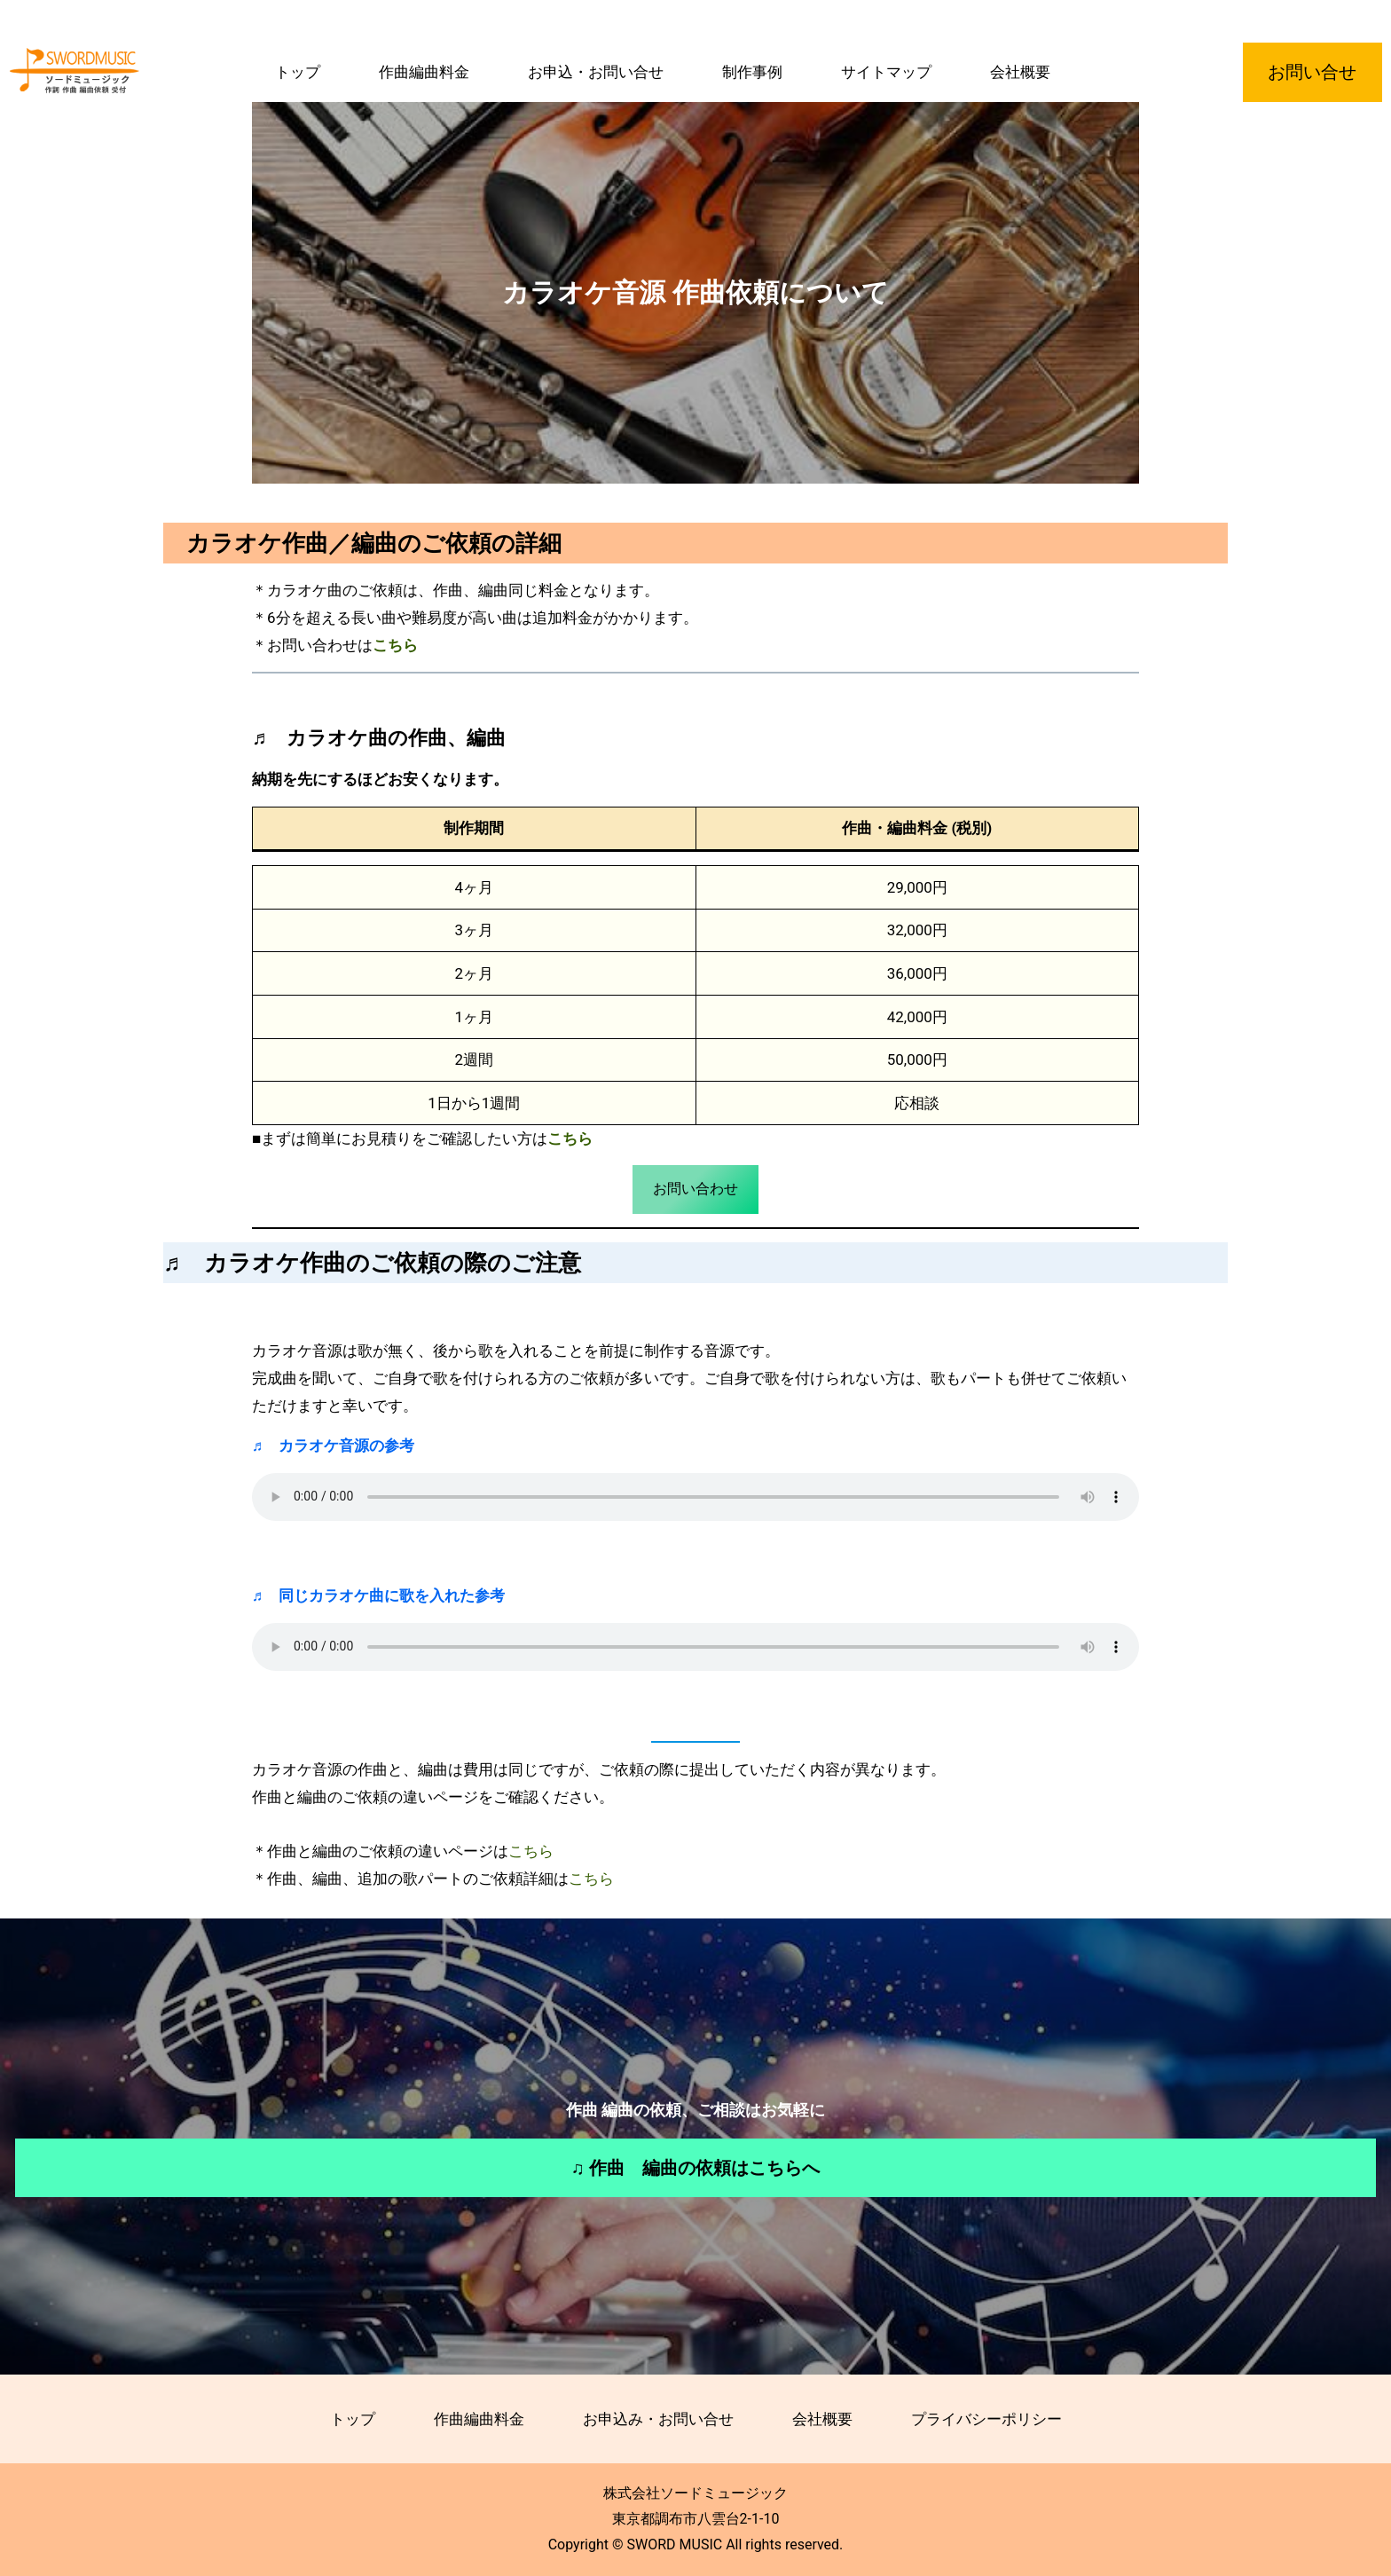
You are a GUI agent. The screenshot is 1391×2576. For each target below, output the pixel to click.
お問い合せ (1312, 72)
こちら (570, 1138)
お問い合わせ (695, 1188)
